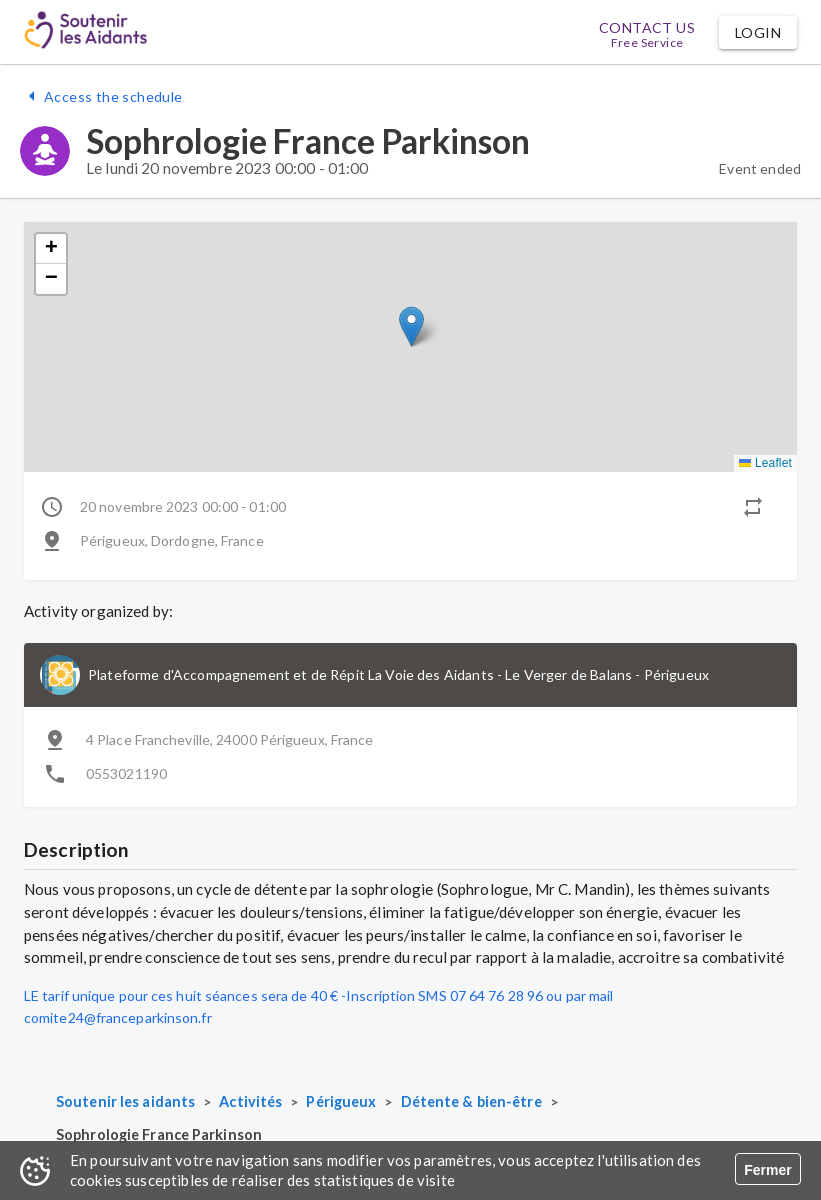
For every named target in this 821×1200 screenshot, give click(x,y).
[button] (758, 32)
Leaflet (765, 463)
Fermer (767, 1170)
